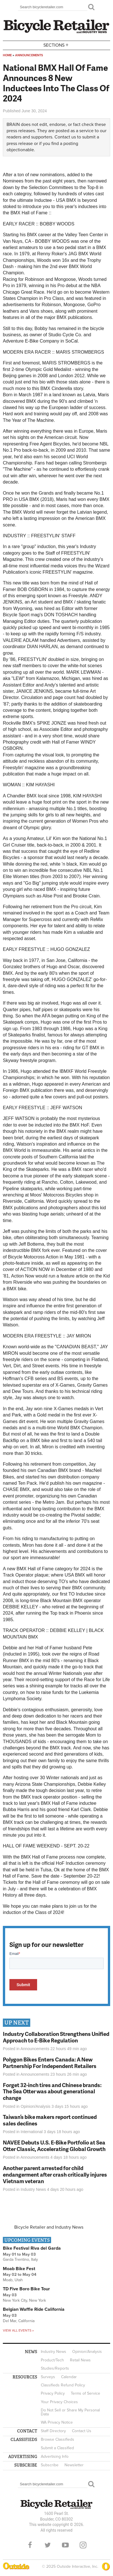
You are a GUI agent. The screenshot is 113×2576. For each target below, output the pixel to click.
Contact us (65, 137)
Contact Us (81, 2430)
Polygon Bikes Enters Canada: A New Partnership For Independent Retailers (49, 2063)
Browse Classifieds (57, 2439)
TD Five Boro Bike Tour (26, 2289)
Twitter (47, 2545)
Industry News (33, 2189)
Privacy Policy (53, 2393)
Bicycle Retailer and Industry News (48, 2227)
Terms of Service (85, 2393)
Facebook (30, 2545)
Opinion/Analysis (35, 2106)
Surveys (48, 2376)
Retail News (80, 2360)
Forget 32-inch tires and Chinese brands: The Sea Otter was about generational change (52, 2091)
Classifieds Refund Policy (63, 2385)
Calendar (69, 2376)
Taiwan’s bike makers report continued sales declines (50, 2120)
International (32, 2131)
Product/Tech (52, 2360)
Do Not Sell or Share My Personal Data (70, 2412)
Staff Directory (53, 2430)
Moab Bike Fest (19, 2269)
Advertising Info (54, 2456)
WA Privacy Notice (57, 2422)
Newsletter (74, 2465)
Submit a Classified (57, 2448)
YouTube (65, 2545)
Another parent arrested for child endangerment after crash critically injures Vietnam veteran (55, 2174)
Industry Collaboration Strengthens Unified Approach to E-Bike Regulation (56, 2037)
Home (7, 55)
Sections (56, 45)
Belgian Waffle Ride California (33, 2309)
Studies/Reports (55, 2368)
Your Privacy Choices (59, 2401)
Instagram (83, 2545)
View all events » (18, 2330)
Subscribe (49, 2465)
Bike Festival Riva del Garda (32, 2248)
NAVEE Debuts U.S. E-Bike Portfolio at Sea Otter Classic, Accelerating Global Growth (54, 2146)
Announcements (29, 55)
